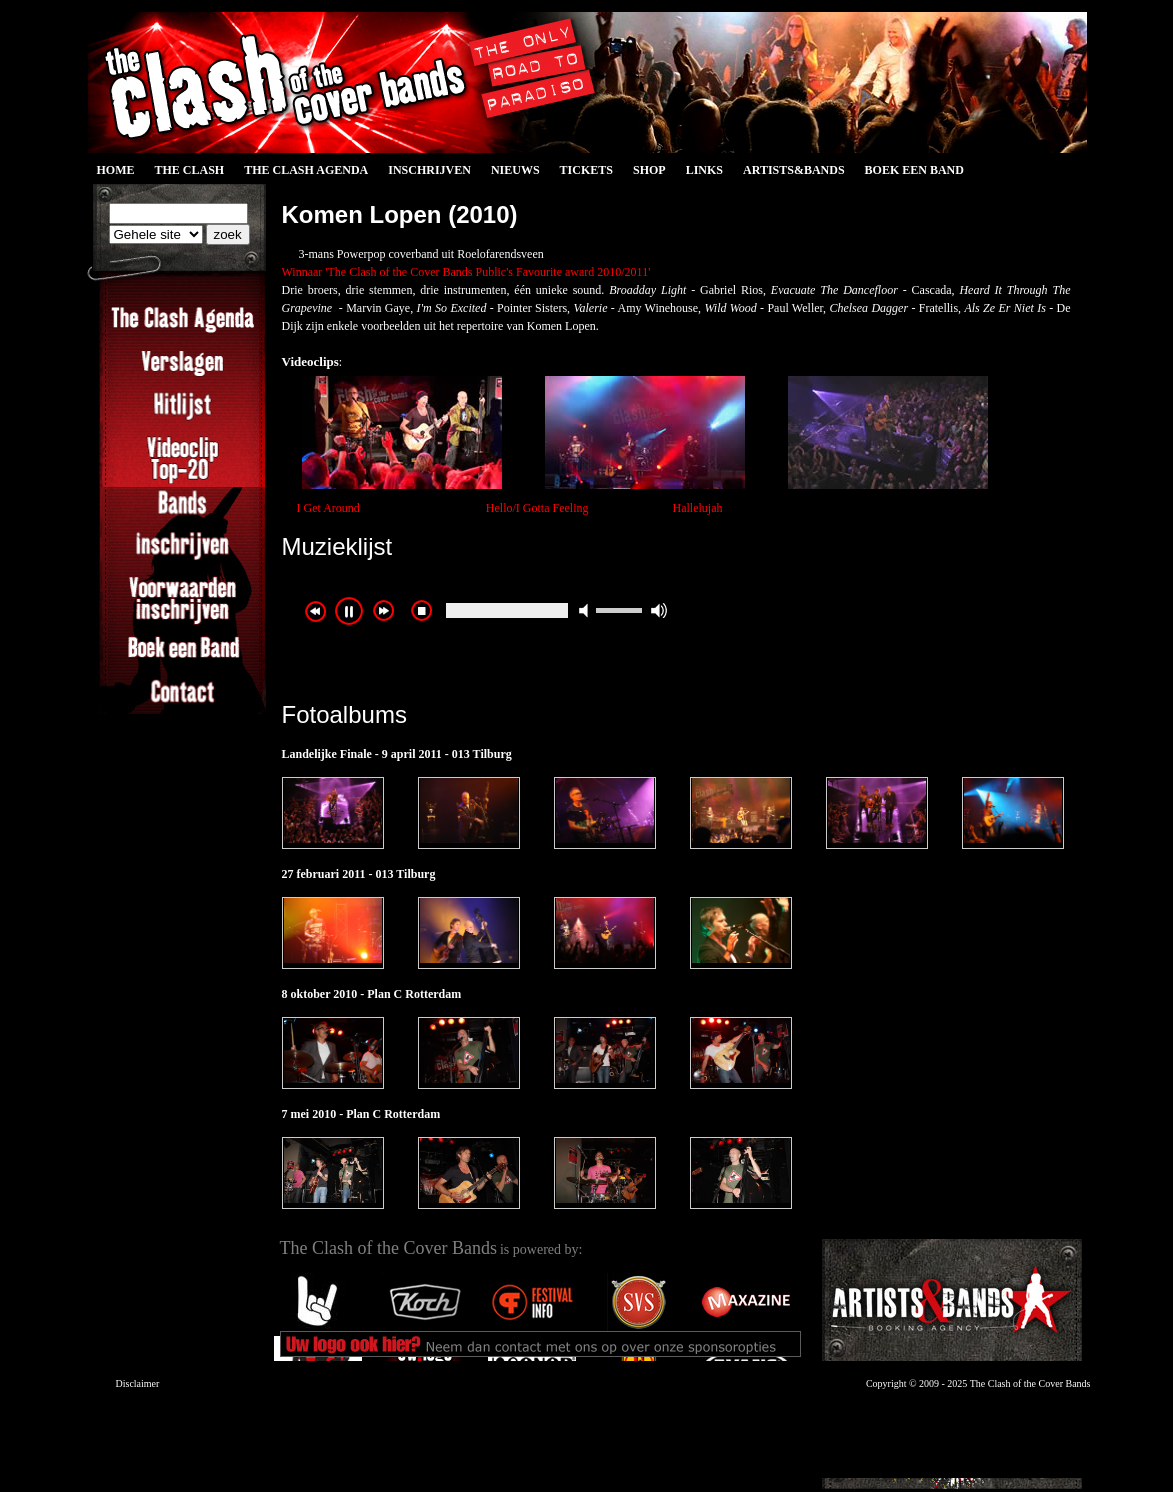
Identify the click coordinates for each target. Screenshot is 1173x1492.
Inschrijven (429, 170)
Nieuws (515, 170)
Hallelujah (697, 508)
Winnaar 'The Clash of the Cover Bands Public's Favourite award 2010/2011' (466, 272)
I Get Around (328, 508)
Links (704, 170)
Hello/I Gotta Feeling (537, 508)
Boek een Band (914, 170)
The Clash (190, 170)
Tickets (586, 170)
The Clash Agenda (306, 170)
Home (116, 170)
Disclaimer (138, 1383)
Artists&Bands (794, 170)
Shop (649, 170)
